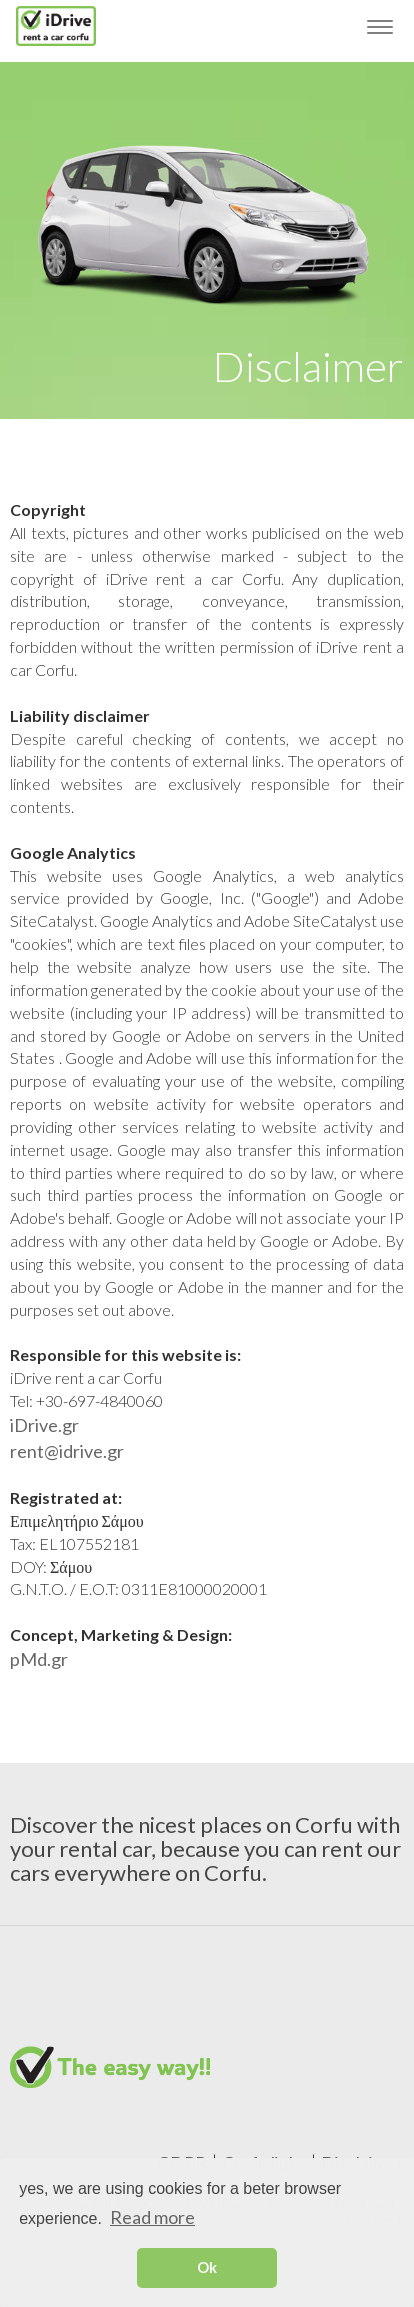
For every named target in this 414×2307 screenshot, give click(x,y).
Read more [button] (152, 2217)
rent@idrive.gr (67, 1451)
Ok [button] (207, 2267)
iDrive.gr (44, 1425)
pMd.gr (39, 1659)
